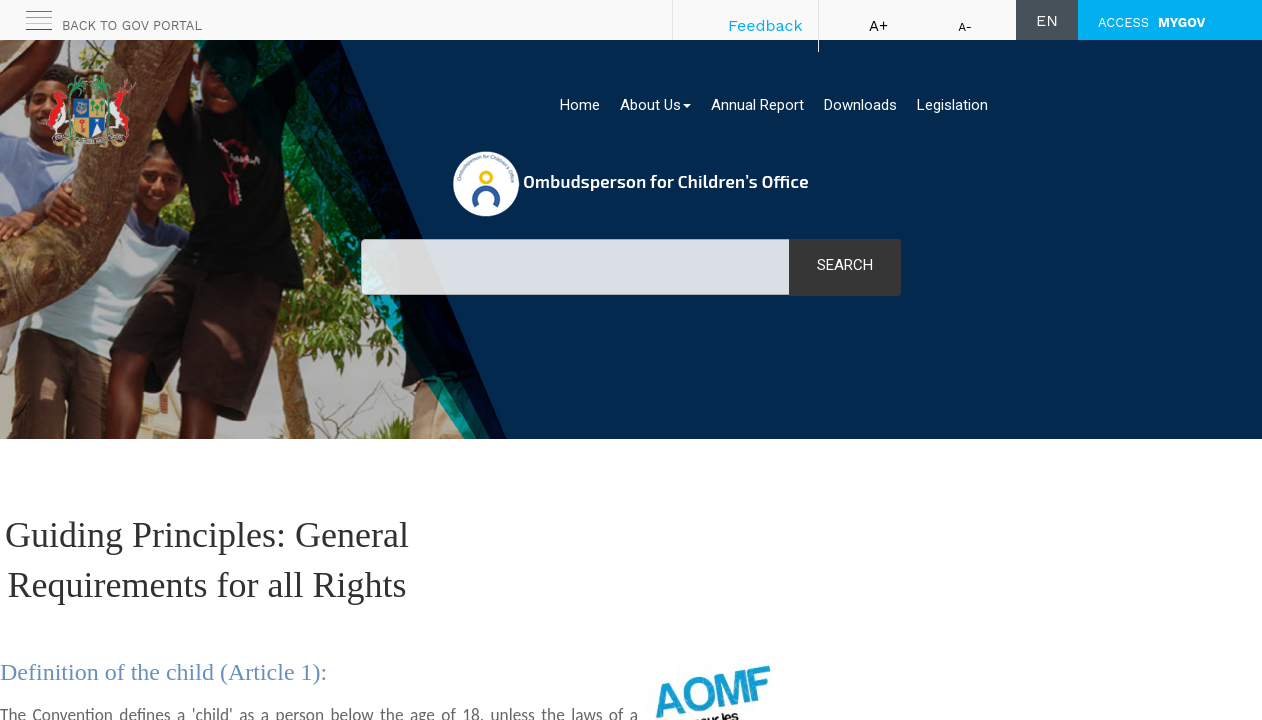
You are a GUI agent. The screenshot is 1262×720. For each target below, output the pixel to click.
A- (965, 27)
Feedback (765, 25)
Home (580, 105)
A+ (878, 26)
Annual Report (757, 105)
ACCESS (1151, 22)
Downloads (860, 105)
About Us (655, 105)
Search (845, 265)
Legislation (952, 105)
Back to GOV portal (132, 25)
